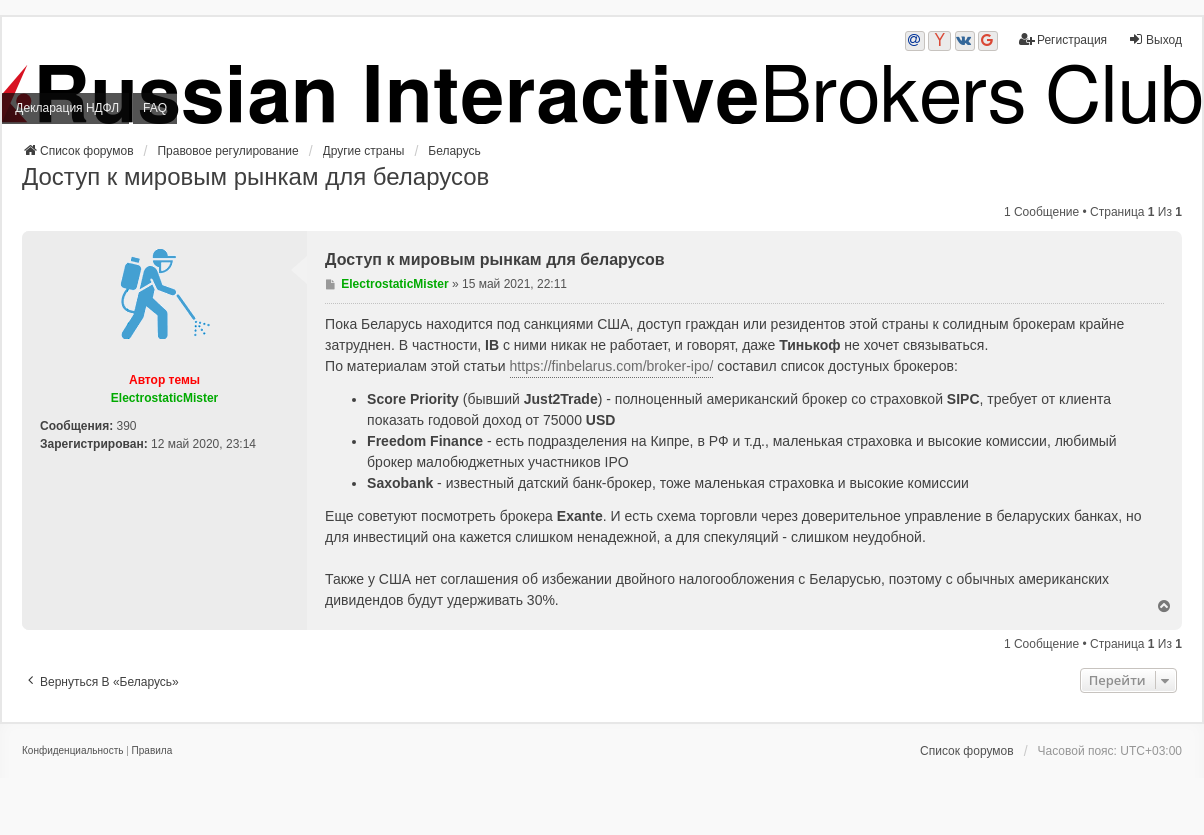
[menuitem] (72, 751)
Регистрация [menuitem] (1063, 39)
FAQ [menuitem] (155, 108)
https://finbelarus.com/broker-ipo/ (612, 366)
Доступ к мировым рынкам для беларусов (255, 176)
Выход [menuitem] (1155, 39)
